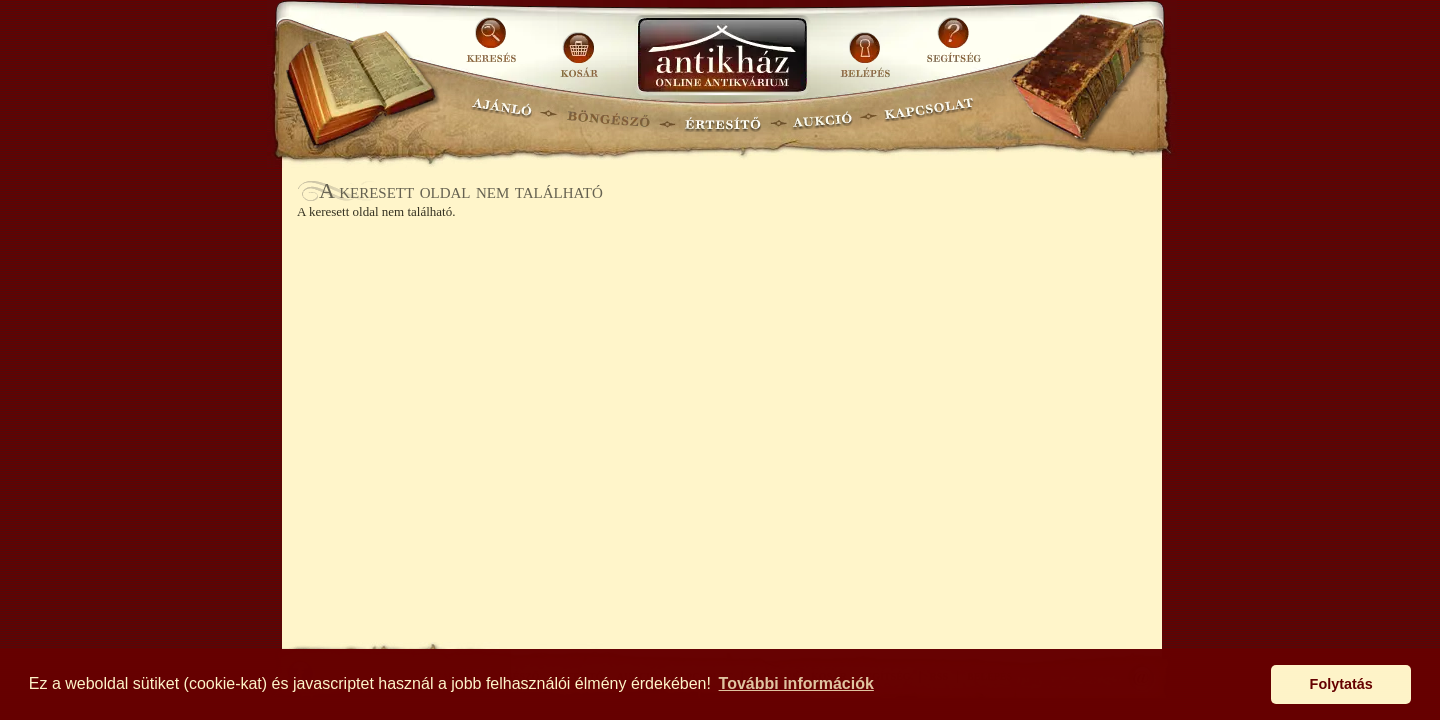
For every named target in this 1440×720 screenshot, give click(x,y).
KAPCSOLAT (929, 115)
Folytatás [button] (1341, 684)
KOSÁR (579, 47)
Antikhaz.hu (722, 56)
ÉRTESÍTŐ (722, 115)
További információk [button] (796, 683)
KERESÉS (494, 47)
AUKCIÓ (822, 115)
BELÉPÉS (867, 47)
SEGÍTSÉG (953, 47)
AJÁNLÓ (502, 115)
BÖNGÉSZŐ (608, 115)
